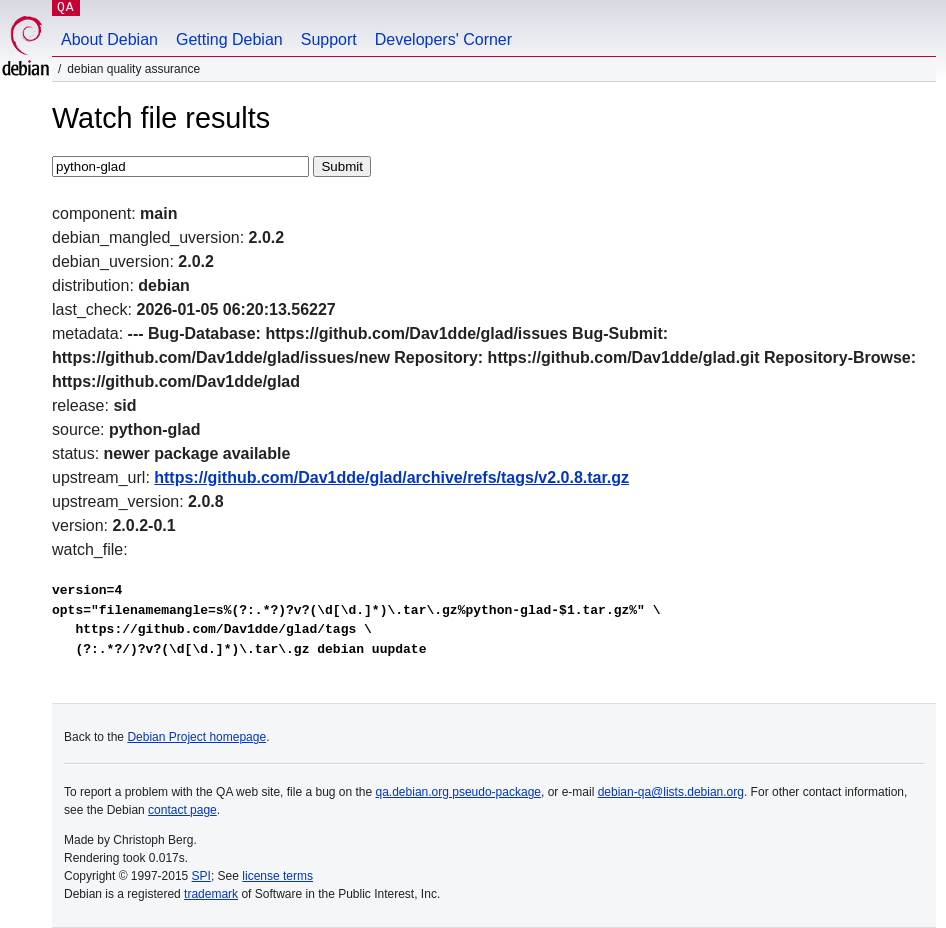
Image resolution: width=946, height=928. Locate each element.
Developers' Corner (443, 39)
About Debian (109, 39)
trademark (211, 894)
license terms (277, 876)
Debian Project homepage (196, 737)
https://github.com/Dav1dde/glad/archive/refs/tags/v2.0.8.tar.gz (391, 477)
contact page (182, 810)
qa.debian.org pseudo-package (458, 792)
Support (329, 39)
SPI (201, 876)
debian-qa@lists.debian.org (671, 792)
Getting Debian (229, 39)
